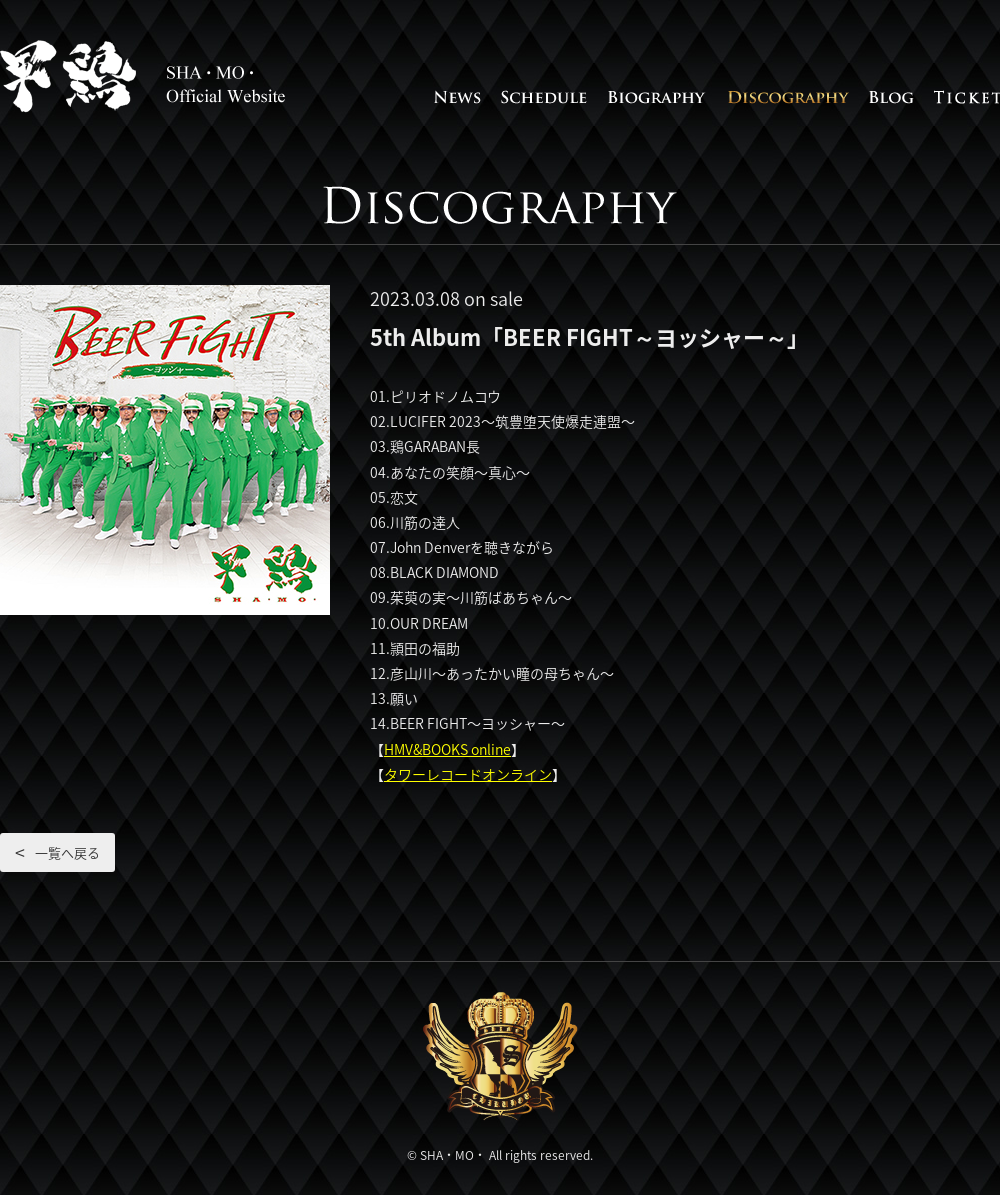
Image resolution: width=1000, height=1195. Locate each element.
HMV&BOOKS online (447, 749)
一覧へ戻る (67, 852)
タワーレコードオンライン (468, 774)
